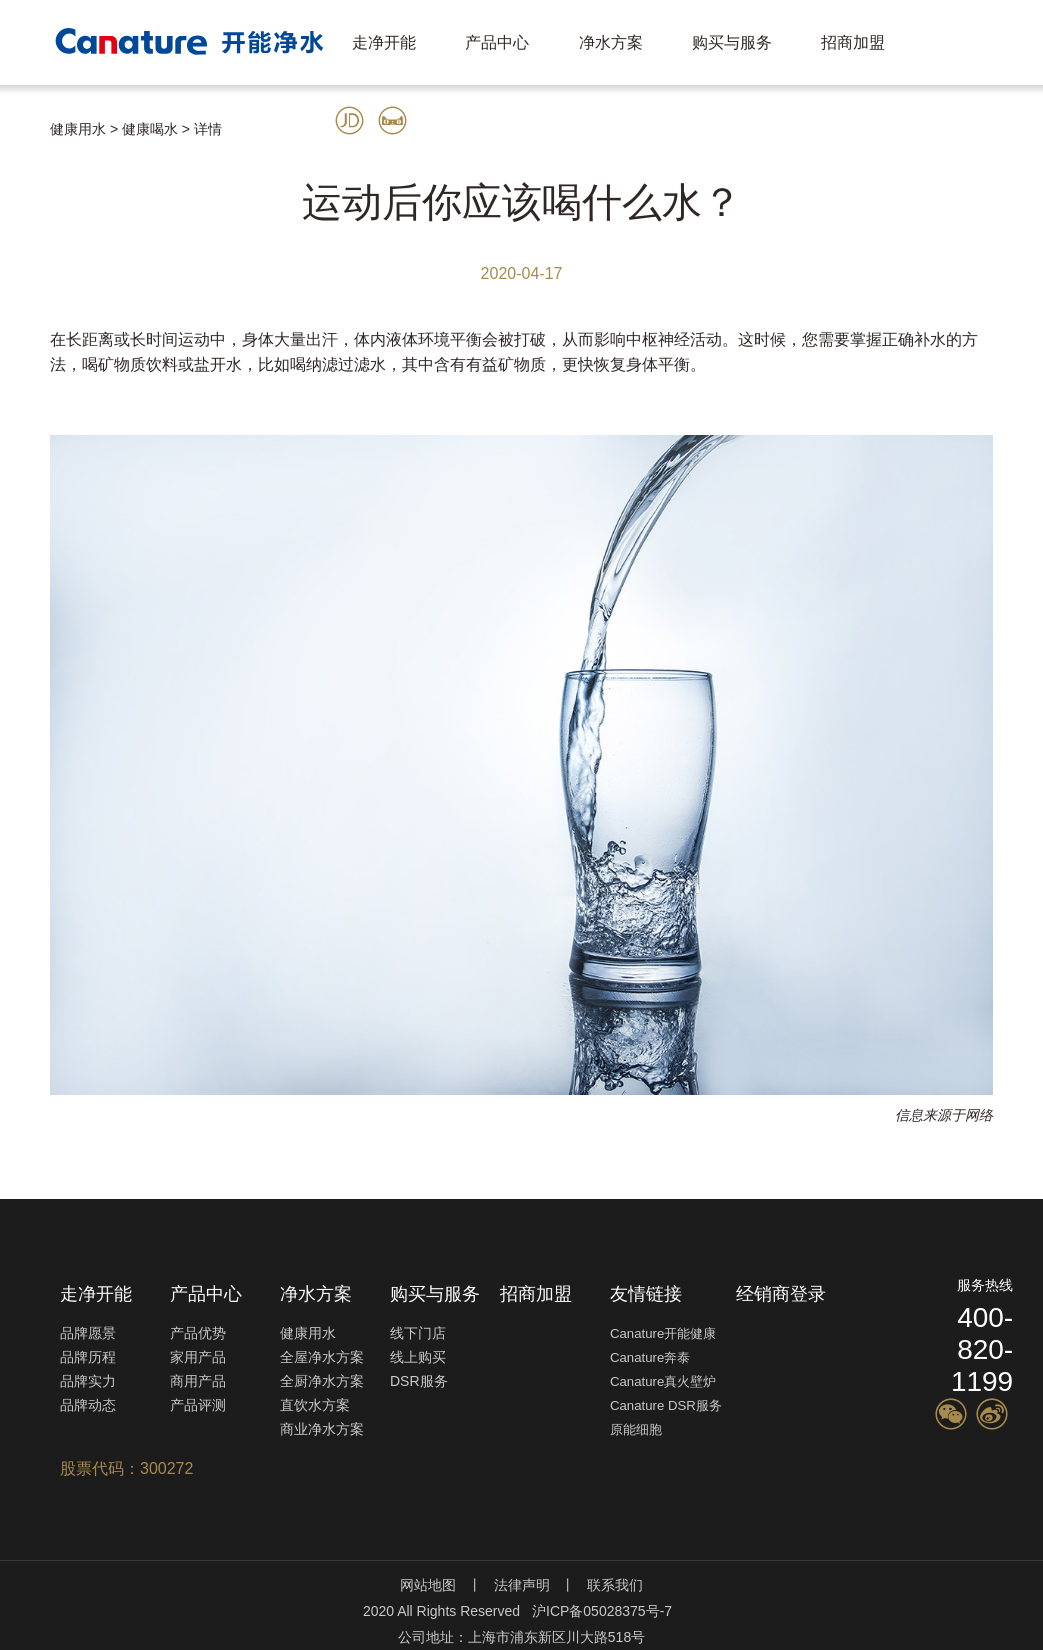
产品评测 (198, 1405)
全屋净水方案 (322, 1357)
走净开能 (384, 42)
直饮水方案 (315, 1405)
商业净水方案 (322, 1429)
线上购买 (418, 1357)
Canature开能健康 (663, 1333)
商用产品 (198, 1381)
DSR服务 (419, 1381)
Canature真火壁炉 (663, 1381)
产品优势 (198, 1333)
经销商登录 (781, 1294)
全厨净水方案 (322, 1381)
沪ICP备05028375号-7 (602, 1611)
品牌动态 (88, 1405)
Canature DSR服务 (666, 1405)
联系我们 (615, 1585)
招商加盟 (853, 42)
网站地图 (428, 1585)
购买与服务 (732, 42)
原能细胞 (636, 1429)
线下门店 (418, 1333)
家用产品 (198, 1357)
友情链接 (646, 1294)
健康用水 (308, 1333)
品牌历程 (88, 1357)
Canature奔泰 (650, 1357)
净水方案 (611, 42)
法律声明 (522, 1585)
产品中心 (497, 42)
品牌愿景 (88, 1333)
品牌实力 (88, 1381)
